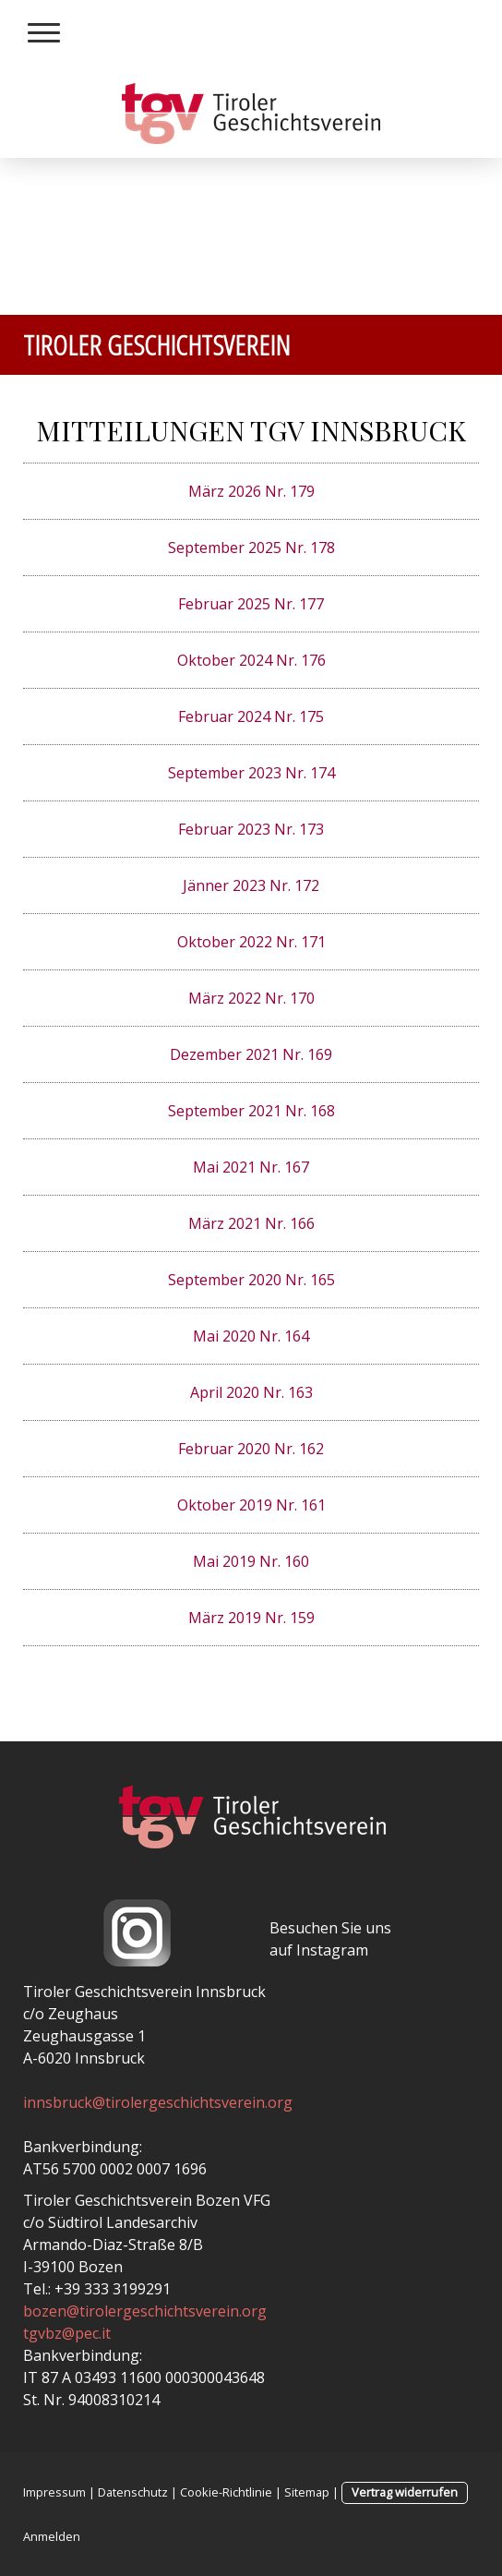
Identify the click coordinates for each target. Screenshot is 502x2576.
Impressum (54, 2492)
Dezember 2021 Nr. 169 (251, 1054)
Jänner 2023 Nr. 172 (251, 885)
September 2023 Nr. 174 (251, 773)
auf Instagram (318, 1950)
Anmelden (51, 2536)
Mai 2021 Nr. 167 (251, 1167)
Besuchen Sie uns (330, 1928)
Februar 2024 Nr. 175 (251, 716)
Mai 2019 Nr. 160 (251, 1561)
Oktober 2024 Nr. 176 (251, 660)
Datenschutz (133, 2492)
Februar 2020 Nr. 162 (251, 1448)
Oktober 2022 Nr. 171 (251, 942)
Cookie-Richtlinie (226, 2492)
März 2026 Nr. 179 (251, 491)
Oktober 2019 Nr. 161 (251, 1505)
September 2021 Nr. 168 (251, 1111)
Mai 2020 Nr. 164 (251, 1336)
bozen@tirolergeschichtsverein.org (145, 2311)
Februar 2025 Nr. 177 (251, 604)
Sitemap (306, 2492)
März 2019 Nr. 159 (251, 1617)
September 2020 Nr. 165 (251, 1280)
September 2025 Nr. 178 (251, 547)
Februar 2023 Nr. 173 (251, 829)
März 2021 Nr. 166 (251, 1223)
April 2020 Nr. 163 (251, 1392)
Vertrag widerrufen (405, 2492)
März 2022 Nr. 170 (251, 998)
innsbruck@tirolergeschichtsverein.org (158, 2102)
